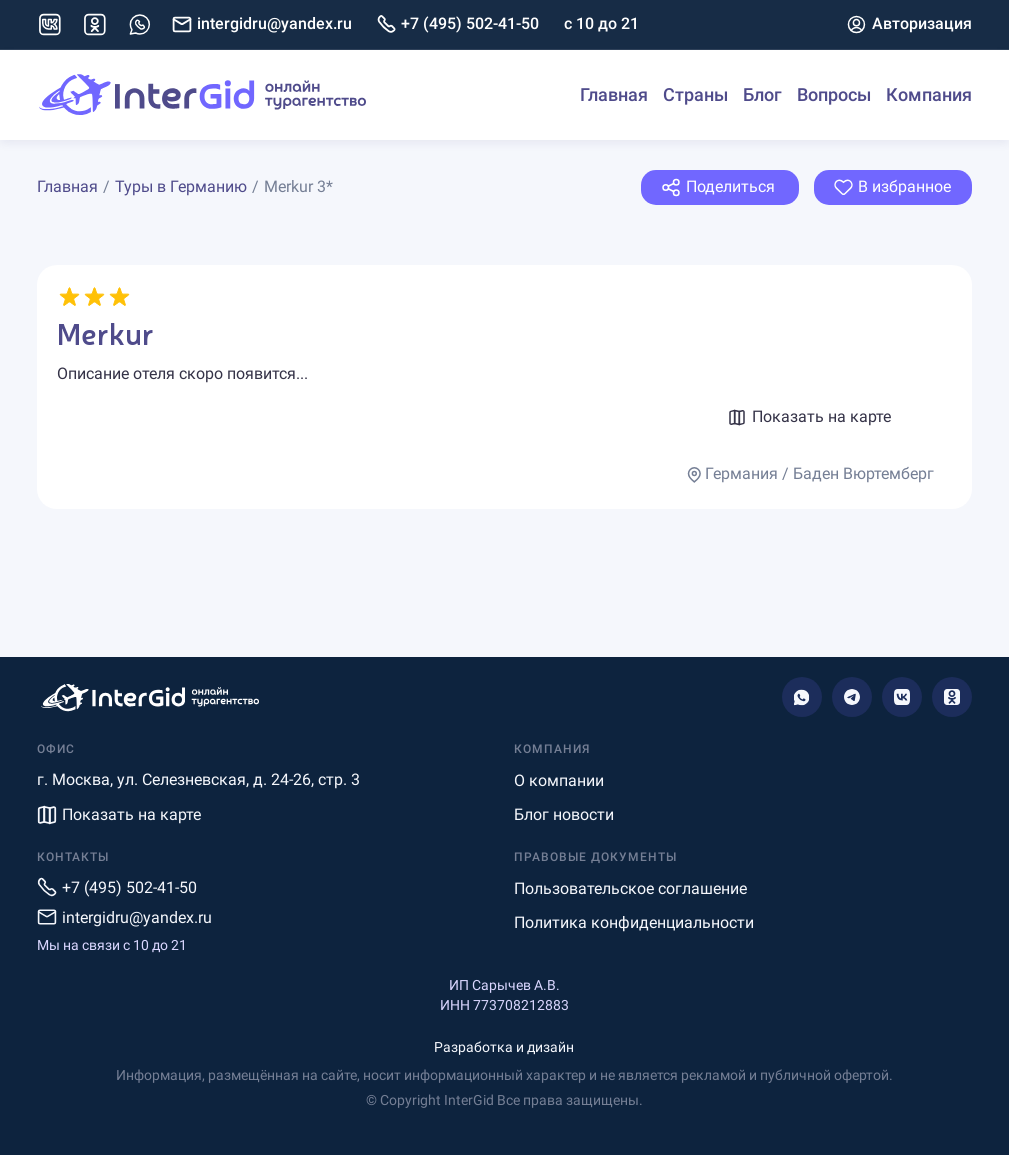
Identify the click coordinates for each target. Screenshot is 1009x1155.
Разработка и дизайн (504, 1047)
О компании (559, 780)
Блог (762, 94)
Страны (695, 94)
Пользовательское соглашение (630, 888)
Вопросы (834, 94)
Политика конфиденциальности (634, 922)
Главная (614, 94)
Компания (929, 94)
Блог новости (564, 814)
